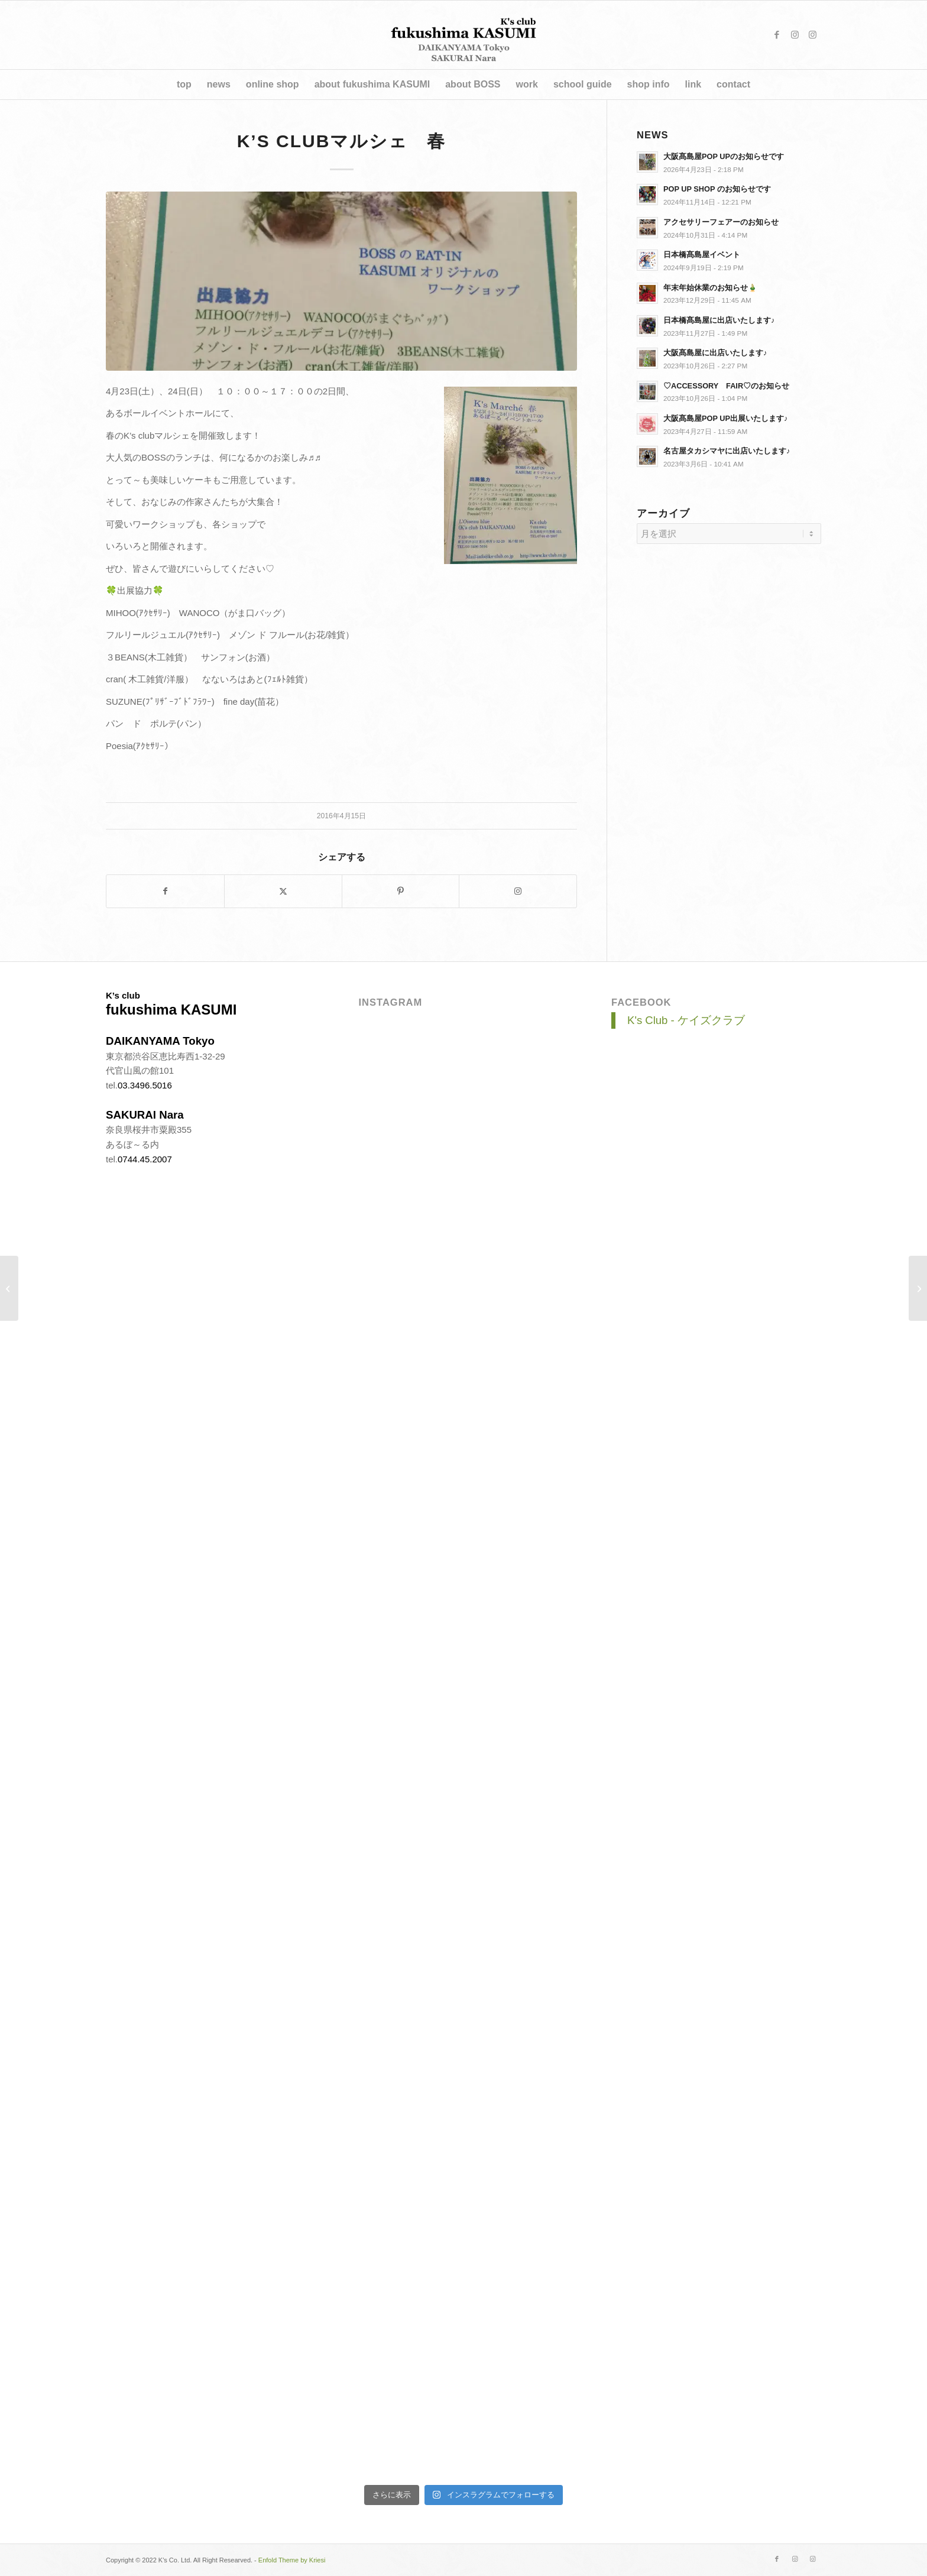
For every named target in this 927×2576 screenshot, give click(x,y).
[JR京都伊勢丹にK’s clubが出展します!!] (9, 1288)
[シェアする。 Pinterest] (400, 891)
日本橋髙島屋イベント (701, 254)
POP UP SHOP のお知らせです (717, 188)
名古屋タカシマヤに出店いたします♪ (726, 450)
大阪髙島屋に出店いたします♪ (715, 352)
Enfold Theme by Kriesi (292, 2560)
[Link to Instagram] (794, 35)
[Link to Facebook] (777, 35)
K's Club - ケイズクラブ (686, 1020)
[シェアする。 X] (283, 891)
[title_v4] (464, 35)
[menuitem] (184, 84)
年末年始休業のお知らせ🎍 (710, 287)
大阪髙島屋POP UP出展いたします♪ (725, 418)
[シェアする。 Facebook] (165, 891)
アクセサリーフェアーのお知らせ (721, 222)
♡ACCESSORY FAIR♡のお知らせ (726, 385)
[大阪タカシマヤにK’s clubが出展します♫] (918, 1288)
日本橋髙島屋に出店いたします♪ (718, 320)
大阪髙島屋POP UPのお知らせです (723, 156)
